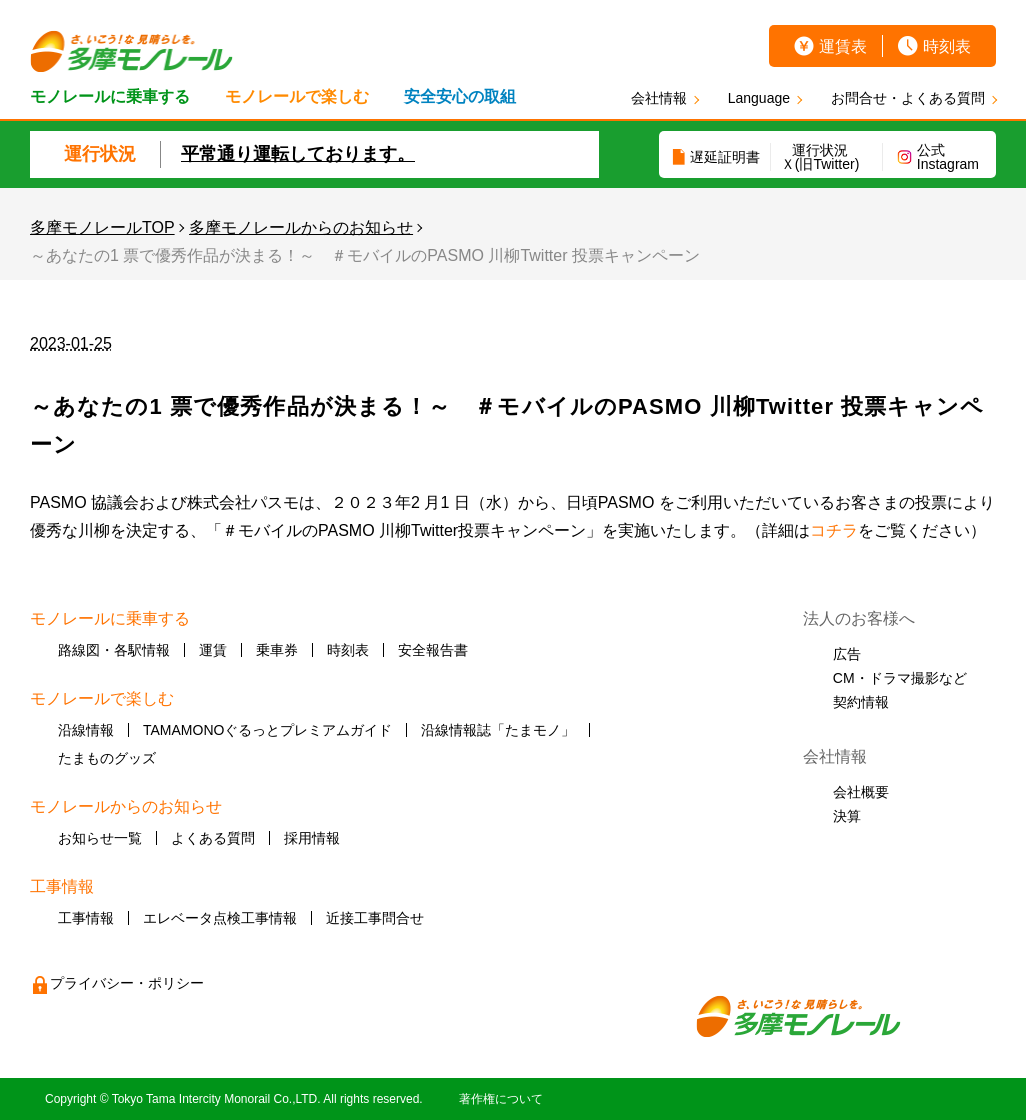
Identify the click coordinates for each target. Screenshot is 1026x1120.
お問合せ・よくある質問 (908, 98)
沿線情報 (86, 730)
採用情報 (312, 838)
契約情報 (861, 702)
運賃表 (843, 46)
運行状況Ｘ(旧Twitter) (820, 157)
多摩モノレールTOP (102, 227)
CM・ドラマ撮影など (900, 678)
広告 (847, 654)
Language (759, 98)
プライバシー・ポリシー (127, 983)
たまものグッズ (107, 758)
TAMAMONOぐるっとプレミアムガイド (267, 730)
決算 (847, 816)
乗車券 (277, 650)
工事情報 (86, 918)
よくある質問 (213, 838)
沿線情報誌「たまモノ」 (498, 730)
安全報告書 (433, 650)
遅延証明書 (725, 157)
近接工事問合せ (375, 918)
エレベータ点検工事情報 (220, 918)
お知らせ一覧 (100, 838)
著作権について (501, 1099)
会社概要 (861, 792)
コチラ (834, 530)
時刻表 (947, 46)
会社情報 (659, 98)
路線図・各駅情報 (114, 650)
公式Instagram (948, 157)
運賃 (213, 650)
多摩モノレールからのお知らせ (301, 227)
